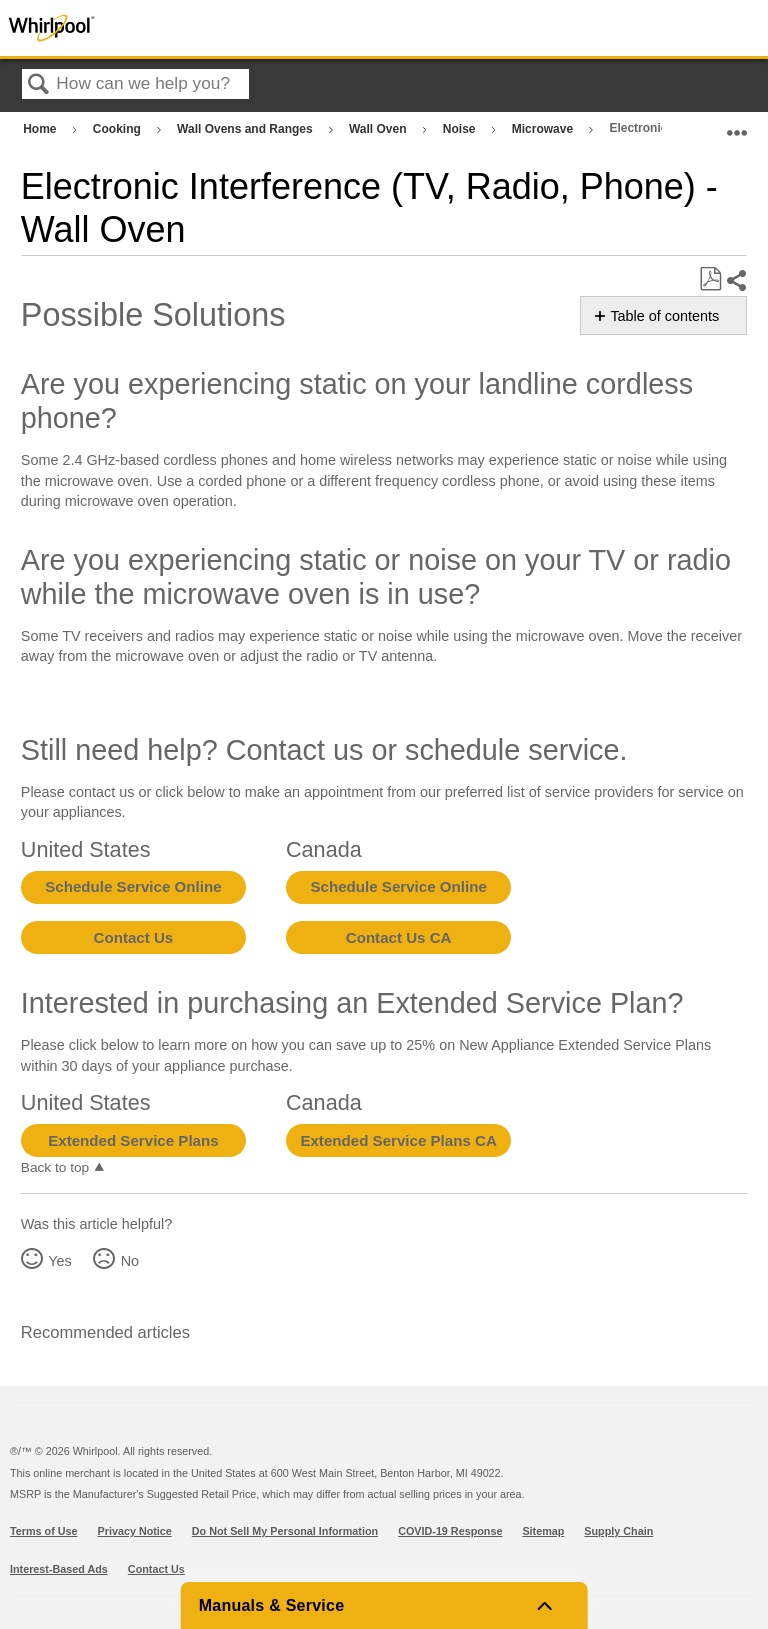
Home (41, 129)
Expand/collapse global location (737, 124)
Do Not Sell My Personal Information (285, 1531)
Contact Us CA (399, 937)
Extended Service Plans (133, 1140)
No (130, 1261)
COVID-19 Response (450, 1531)
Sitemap (543, 1531)
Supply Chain (618, 1531)
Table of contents (664, 316)
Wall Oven (379, 129)
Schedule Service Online (133, 886)
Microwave (544, 129)
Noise (461, 129)
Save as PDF (710, 279)
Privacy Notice (135, 1531)
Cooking (118, 129)
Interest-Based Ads (59, 1569)
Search (39, 85)
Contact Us (134, 937)
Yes (59, 1261)
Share (736, 280)
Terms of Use (44, 1531)
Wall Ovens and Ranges (246, 129)
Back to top (55, 1167)
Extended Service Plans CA (398, 1140)
